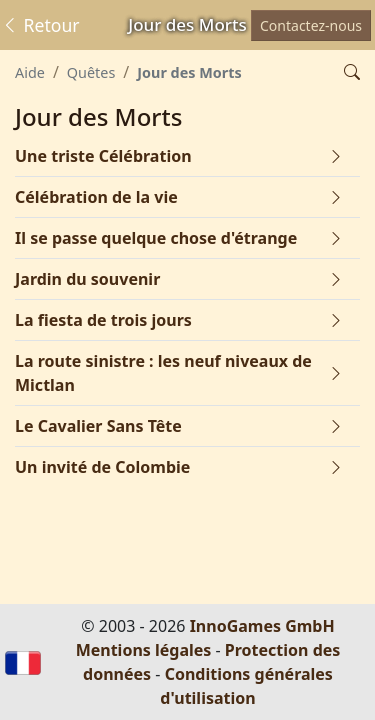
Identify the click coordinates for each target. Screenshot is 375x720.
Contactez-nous (311, 25)
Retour (40, 25)
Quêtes (91, 72)
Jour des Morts (189, 72)
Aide (30, 72)
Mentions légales (144, 650)
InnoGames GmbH (262, 626)
